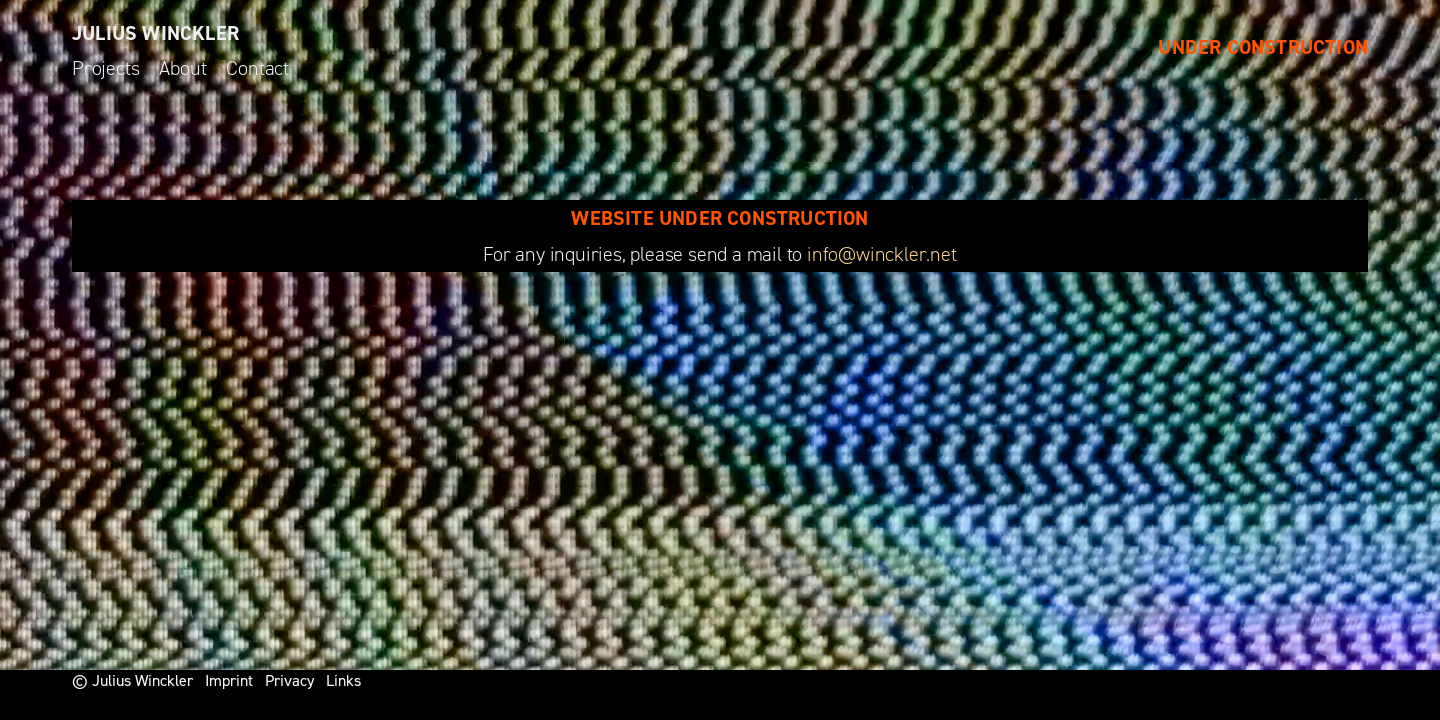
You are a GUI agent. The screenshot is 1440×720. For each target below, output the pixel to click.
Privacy (289, 680)
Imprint (229, 680)
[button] (1397, 28)
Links (343, 680)
